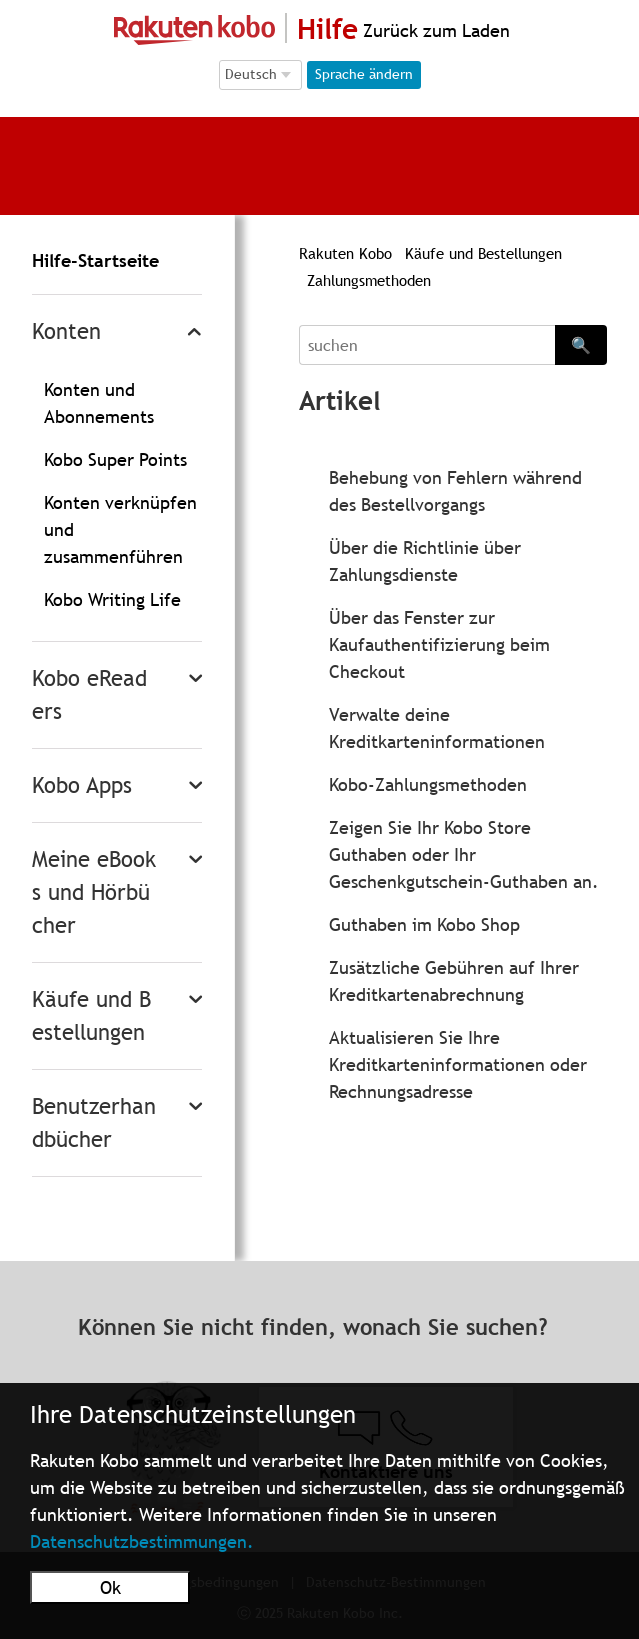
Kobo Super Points (115, 459)
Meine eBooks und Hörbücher (94, 892)
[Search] (427, 345)
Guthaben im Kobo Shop (424, 924)
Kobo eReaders (89, 695)
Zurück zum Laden (434, 30)
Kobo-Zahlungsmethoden (428, 784)
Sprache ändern (364, 74)
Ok (110, 1587)
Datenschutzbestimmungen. (142, 1541)
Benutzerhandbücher (94, 1123)
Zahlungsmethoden (369, 280)
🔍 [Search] (581, 345)
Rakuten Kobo (345, 253)
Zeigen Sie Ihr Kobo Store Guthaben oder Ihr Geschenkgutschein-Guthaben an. (464, 854)
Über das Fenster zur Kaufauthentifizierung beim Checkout (439, 644)
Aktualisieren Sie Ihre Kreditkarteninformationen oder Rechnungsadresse (458, 1064)
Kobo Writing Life (112, 599)
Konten (66, 331)
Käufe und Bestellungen (91, 1016)
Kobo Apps (82, 785)
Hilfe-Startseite (95, 260)
